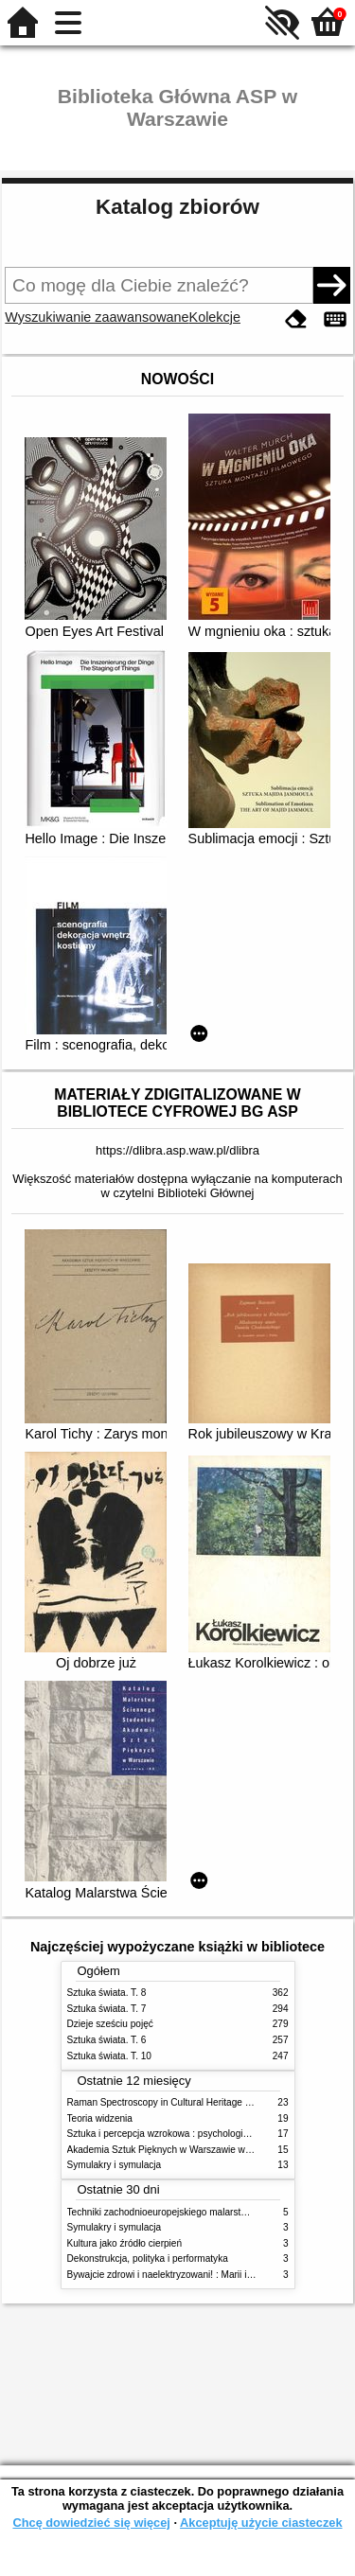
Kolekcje (214, 317)
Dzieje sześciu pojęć (110, 2024)
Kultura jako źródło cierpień (125, 2243)
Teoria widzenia (100, 2118)
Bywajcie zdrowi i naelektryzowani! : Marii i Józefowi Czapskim (199, 2274)
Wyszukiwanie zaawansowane (96, 317)
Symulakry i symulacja (114, 2165)
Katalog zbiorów (177, 207)
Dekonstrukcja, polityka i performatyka (147, 2258)
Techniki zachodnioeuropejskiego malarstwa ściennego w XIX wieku (210, 2212)
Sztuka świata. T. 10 (109, 2056)
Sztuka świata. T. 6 (107, 2040)
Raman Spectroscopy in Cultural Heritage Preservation (183, 2102)
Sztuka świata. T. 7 (107, 2008)
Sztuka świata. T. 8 (107, 1992)
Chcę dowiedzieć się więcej (90, 2522)
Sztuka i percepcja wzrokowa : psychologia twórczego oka (189, 2133)
